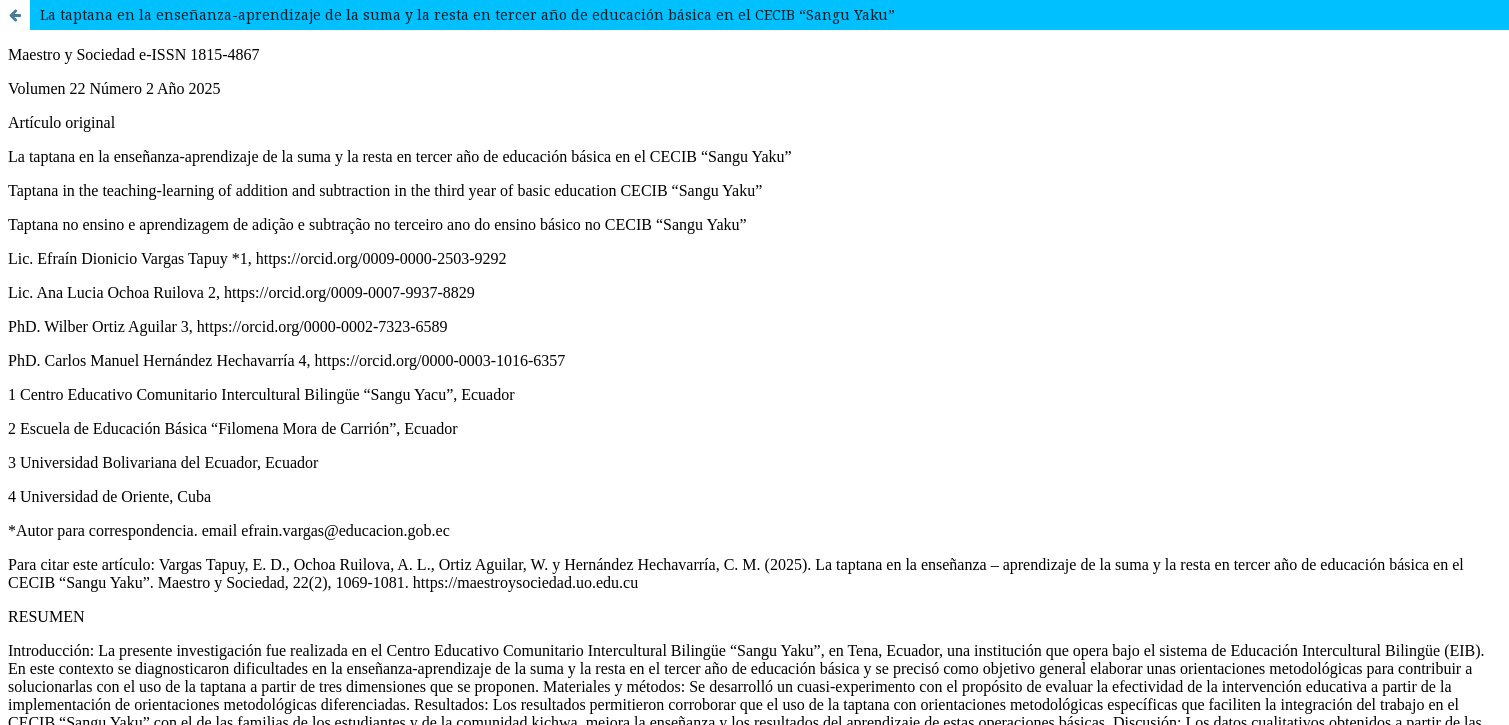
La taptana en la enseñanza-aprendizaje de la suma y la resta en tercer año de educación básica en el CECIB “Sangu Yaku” (467, 14)
